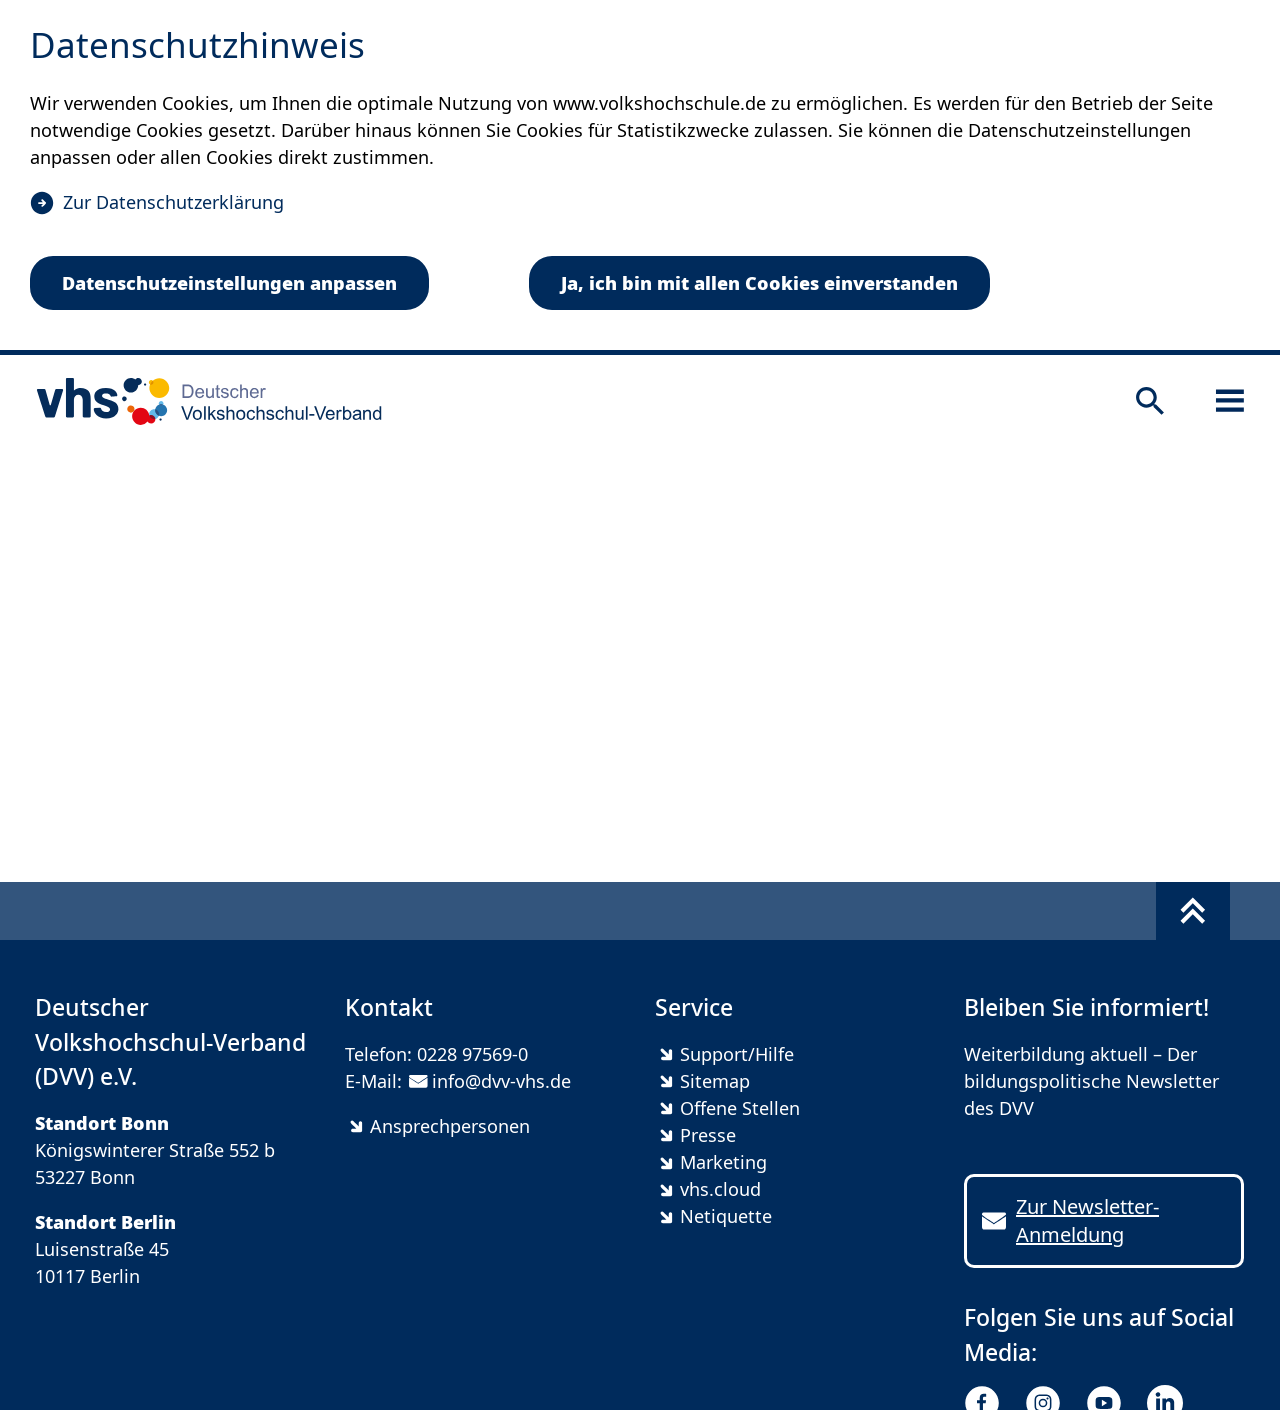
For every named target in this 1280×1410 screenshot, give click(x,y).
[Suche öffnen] (1150, 401)
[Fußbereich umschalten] (1193, 911)
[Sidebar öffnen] (1230, 401)
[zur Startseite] (202, 401)
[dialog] (640, 177)
